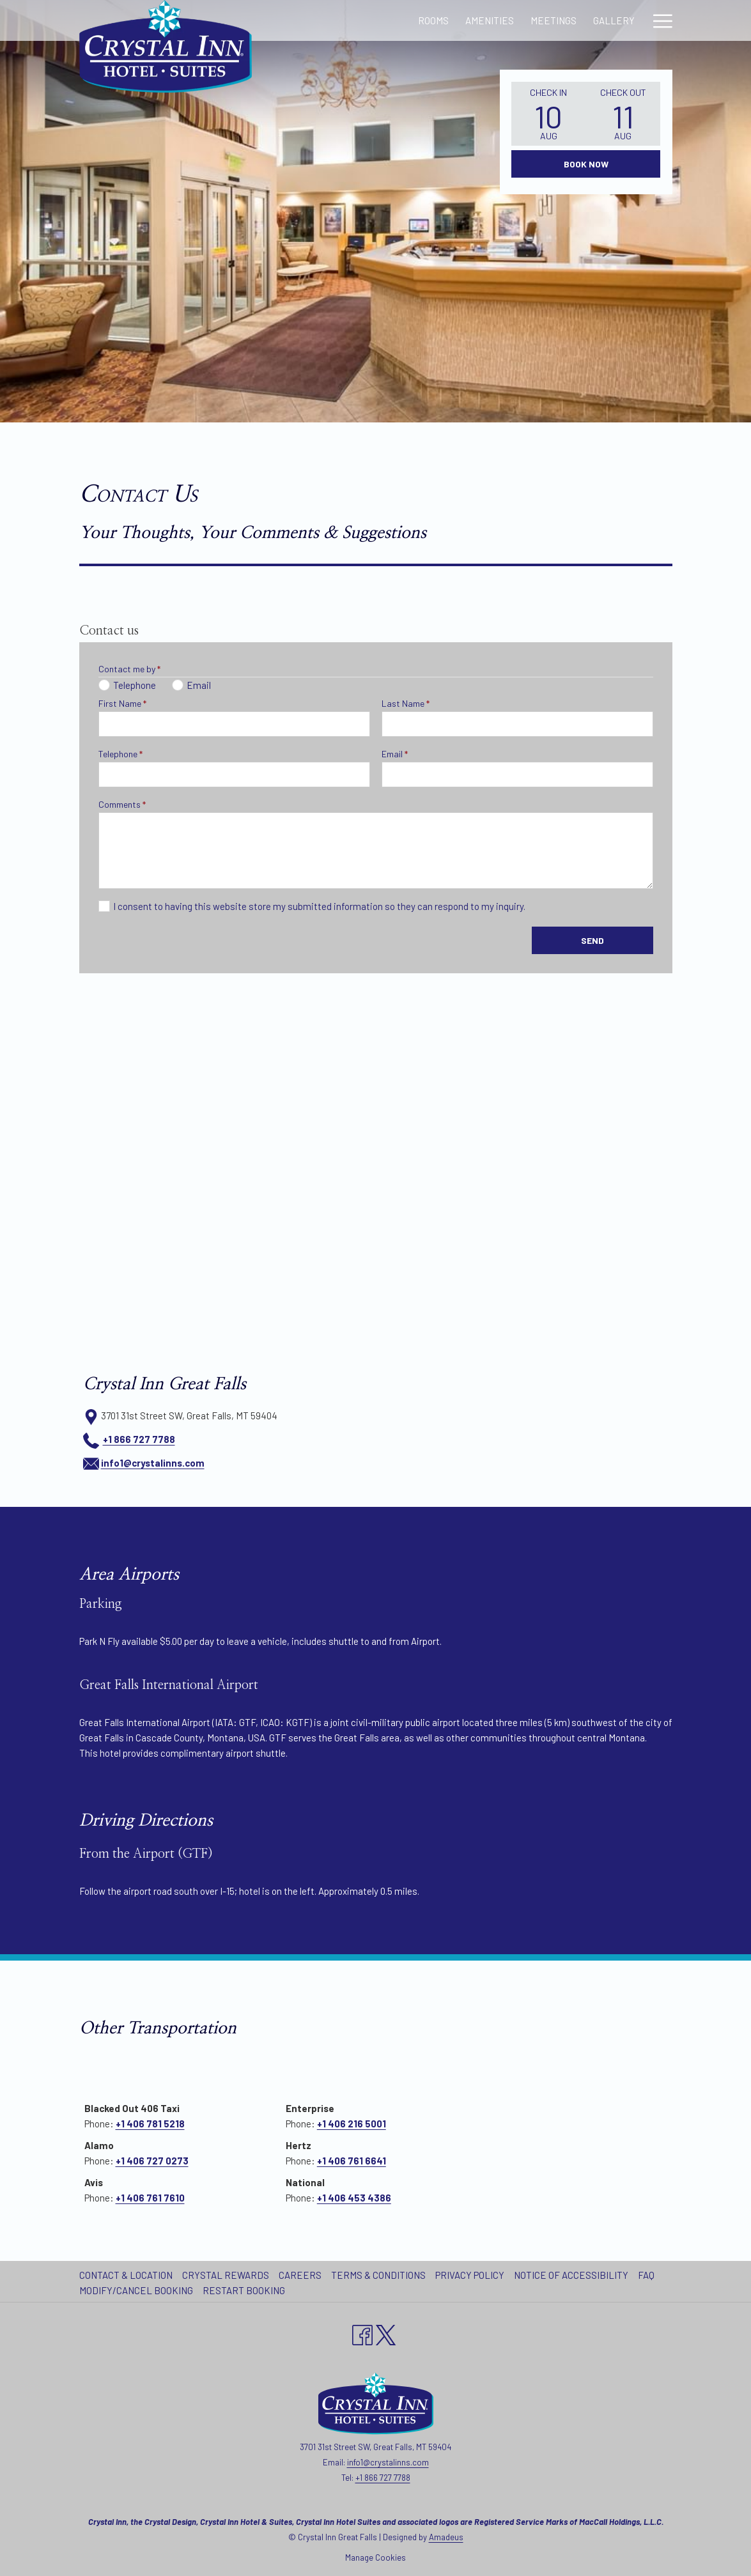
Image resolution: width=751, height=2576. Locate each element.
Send (592, 940)
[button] (548, 114)
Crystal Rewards (225, 2275)
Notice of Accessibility (571, 2275)
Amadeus (446, 2537)
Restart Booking (244, 2290)
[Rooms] (324, 20)
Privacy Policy (469, 2275)
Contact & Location (126, 2275)
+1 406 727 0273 (152, 2160)
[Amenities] (381, 20)
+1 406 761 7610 (150, 2197)
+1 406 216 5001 (351, 2123)
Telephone (120, 753)
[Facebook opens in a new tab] (362, 2332)
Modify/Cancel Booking (136, 2290)
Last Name (406, 703)
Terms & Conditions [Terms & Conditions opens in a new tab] (380, 2275)
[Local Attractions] (588, 20)
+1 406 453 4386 (354, 2197)
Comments (122, 804)
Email (395, 753)
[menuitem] (127, 2275)
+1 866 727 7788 (139, 1439)
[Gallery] (505, 20)
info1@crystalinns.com (153, 1463)
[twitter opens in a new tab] (386, 2332)
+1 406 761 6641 (351, 2160)
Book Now (586, 163)
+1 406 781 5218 (150, 2123)
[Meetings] (445, 20)
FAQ (646, 2275)
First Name (122, 703)
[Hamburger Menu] (658, 20)
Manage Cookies (375, 2557)
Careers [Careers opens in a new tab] (302, 2275)
